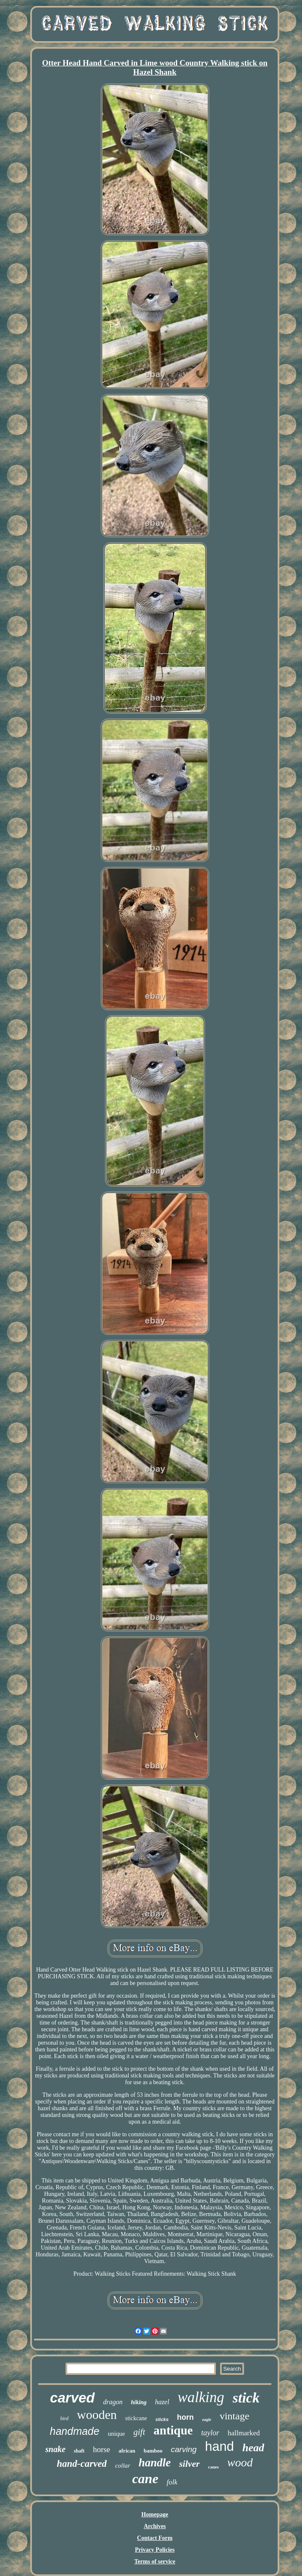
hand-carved (82, 2463)
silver (189, 2463)
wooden (97, 2414)
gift (139, 2432)
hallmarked (244, 2433)
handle (155, 2462)
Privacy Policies (154, 2550)
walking (201, 2397)
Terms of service (154, 2561)
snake (55, 2449)
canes (213, 2466)
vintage (234, 2416)
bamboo (153, 2450)
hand (219, 2446)
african (126, 2450)
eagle (206, 2419)
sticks (161, 2419)
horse (101, 2449)
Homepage (155, 2514)
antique (173, 2430)
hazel (162, 2401)
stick (246, 2397)
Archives (155, 2526)
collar (122, 2465)
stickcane (136, 2418)
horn (185, 2417)
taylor (210, 2433)
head (253, 2448)
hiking (139, 2402)
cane (145, 2478)
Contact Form (154, 2538)
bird (64, 2418)
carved (72, 2397)
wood (240, 2462)
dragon (113, 2401)
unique (116, 2433)
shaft (79, 2451)
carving (184, 2449)
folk (172, 2482)
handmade (75, 2431)
